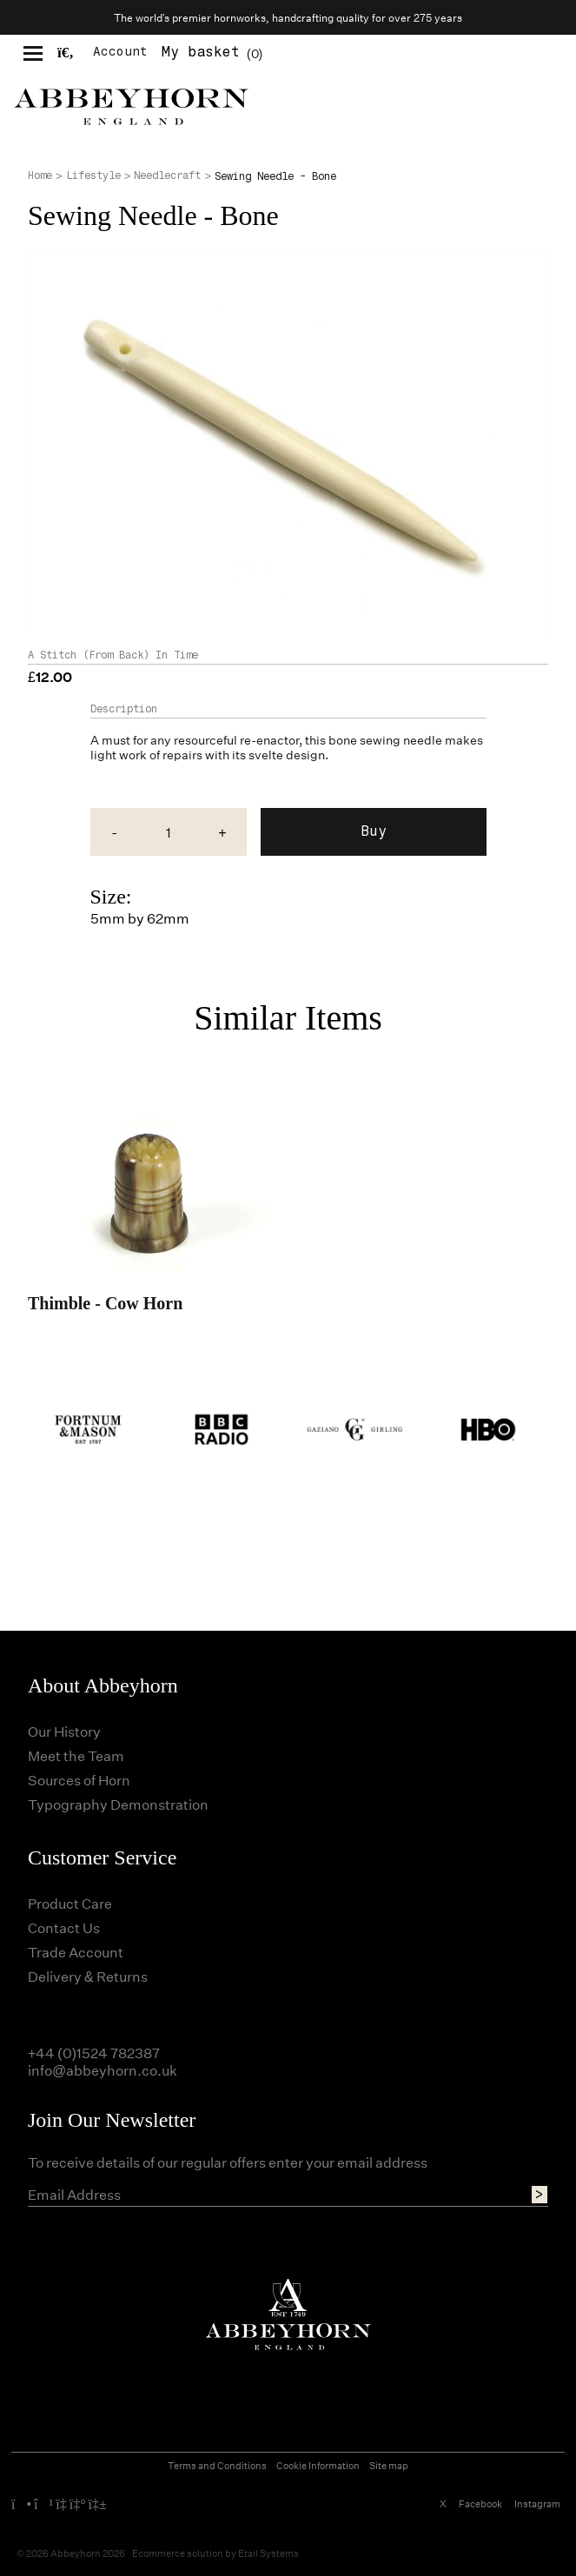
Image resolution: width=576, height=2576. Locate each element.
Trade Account (75, 1952)
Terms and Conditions (217, 2465)
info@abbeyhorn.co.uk (102, 2070)
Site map (388, 2465)
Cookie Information (318, 2465)
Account (120, 51)
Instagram (537, 2503)
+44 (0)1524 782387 (94, 2052)
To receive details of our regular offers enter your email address (227, 2162)
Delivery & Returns (88, 1976)
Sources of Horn (79, 1780)
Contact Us (64, 1927)
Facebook (480, 2503)
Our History (64, 1731)
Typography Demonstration (118, 1804)
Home (40, 175)
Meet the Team (76, 1755)
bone (342, 740)
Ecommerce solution (177, 2552)
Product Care (70, 1903)
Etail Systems (268, 2552)
